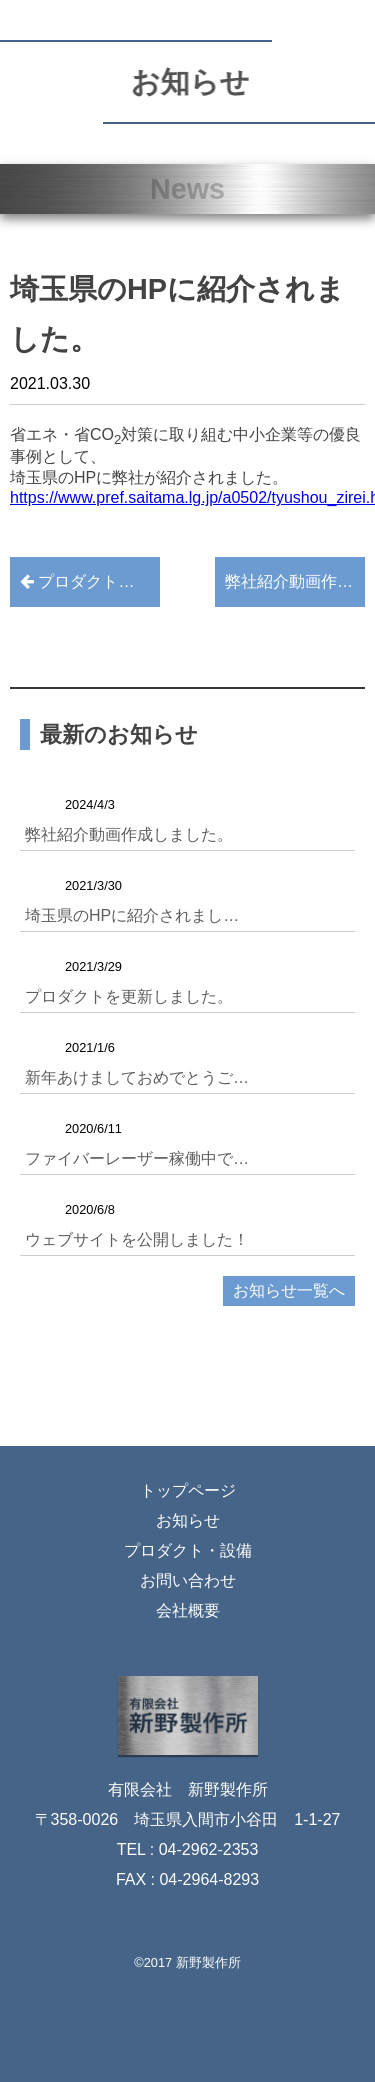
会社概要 (188, 1610)
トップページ (188, 1490)
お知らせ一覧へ (289, 1290)
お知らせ (188, 1520)
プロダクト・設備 (188, 1550)
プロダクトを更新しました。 (90, 581)
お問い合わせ (188, 1580)
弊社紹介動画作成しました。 (295, 581)
